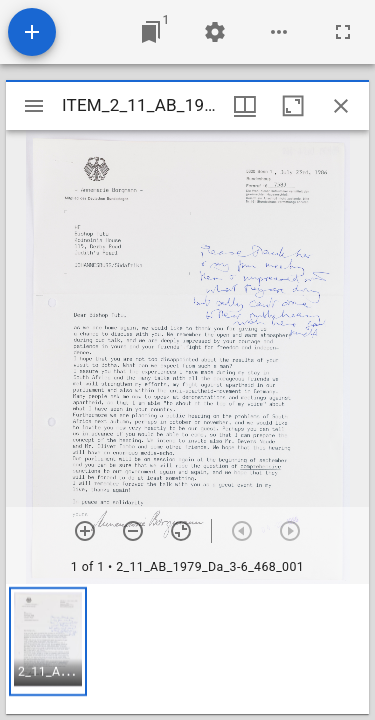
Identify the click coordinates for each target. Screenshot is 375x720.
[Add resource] (32, 32)
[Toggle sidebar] (34, 106)
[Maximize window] (293, 106)
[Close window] (341, 106)
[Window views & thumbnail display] (245, 106)
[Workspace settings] (215, 32)
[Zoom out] (133, 531)
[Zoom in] (85, 531)
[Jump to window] (151, 32)
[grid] (187, 649)
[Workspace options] (279, 32)
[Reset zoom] (181, 531)
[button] (48, 641)
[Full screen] (343, 32)
